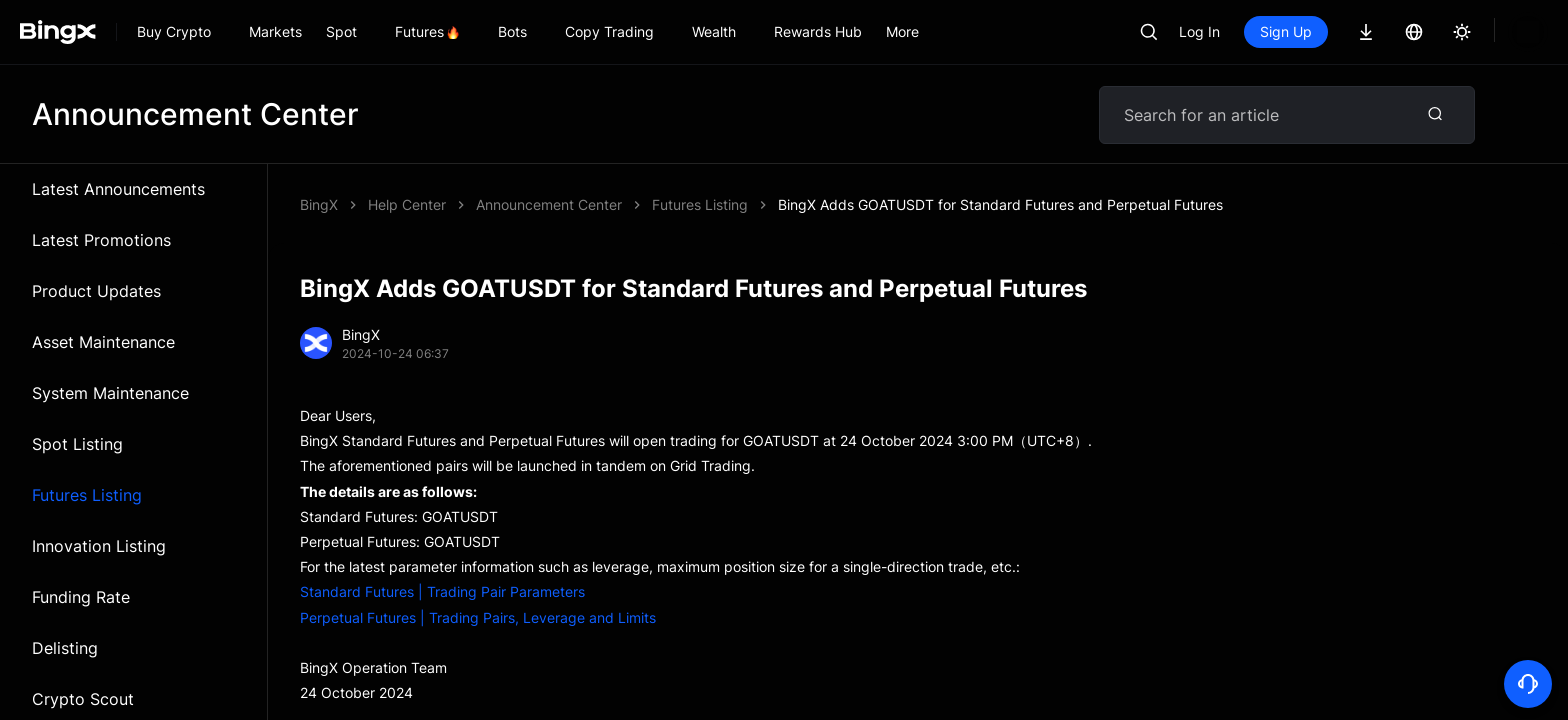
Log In (1199, 31)
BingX (319, 204)
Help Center (407, 204)
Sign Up (1286, 31)
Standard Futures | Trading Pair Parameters (442, 591)
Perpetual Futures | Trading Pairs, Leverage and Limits (478, 617)
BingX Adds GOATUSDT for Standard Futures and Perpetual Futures (698, 204)
